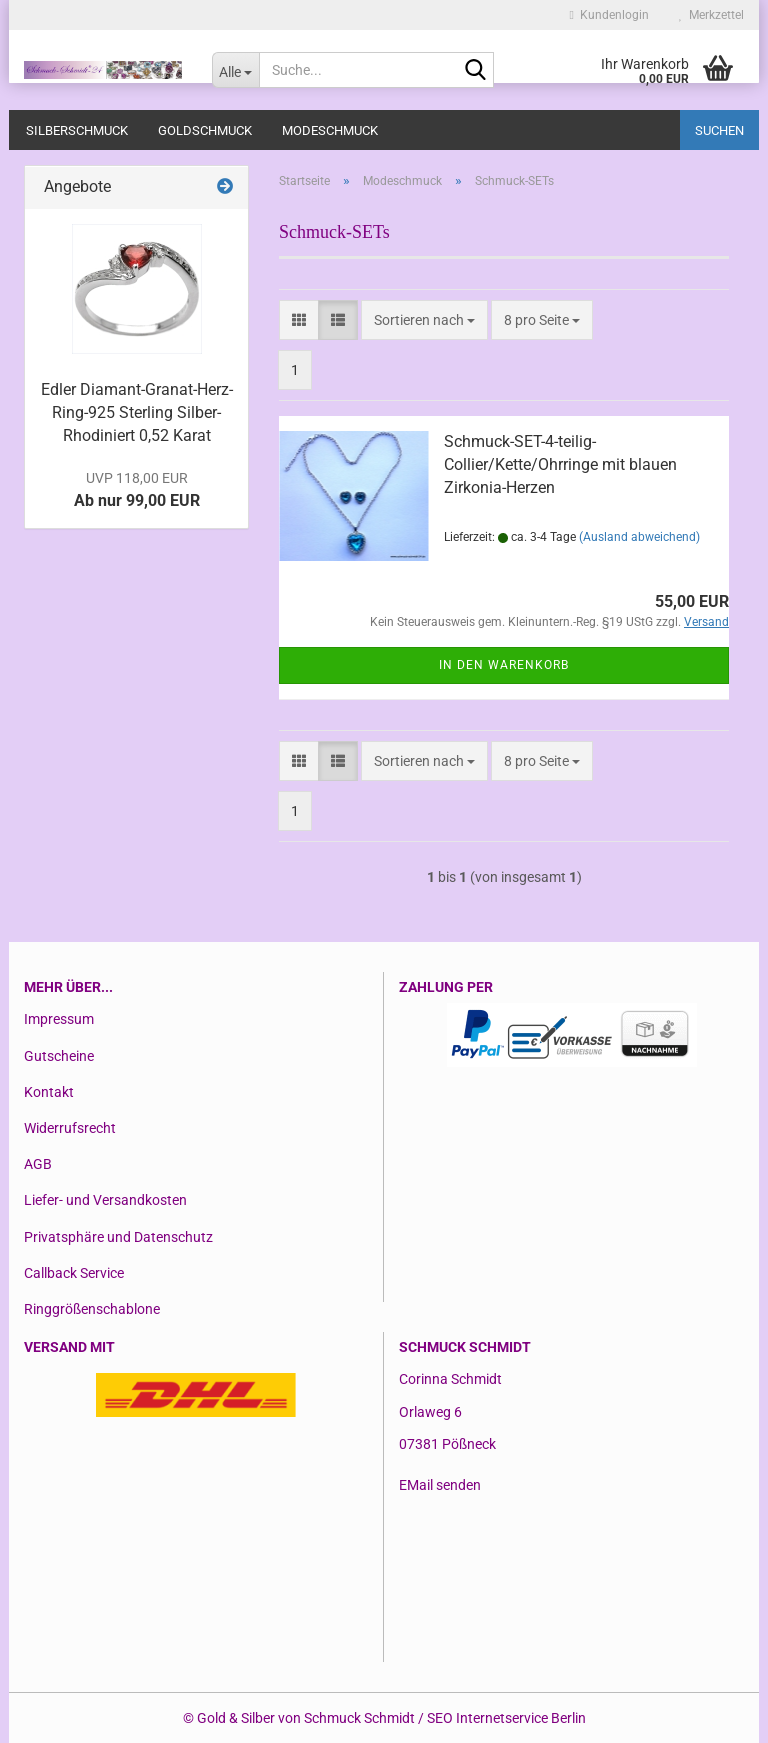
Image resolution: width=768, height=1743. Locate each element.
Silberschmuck (77, 130)
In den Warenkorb (504, 665)
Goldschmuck (205, 130)
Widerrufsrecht (70, 1128)
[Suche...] (236, 70)
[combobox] (424, 320)
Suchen (719, 130)
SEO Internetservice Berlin (506, 1718)
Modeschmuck (330, 130)
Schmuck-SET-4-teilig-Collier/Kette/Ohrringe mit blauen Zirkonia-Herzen (560, 464)
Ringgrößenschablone (92, 1309)
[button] (299, 320)
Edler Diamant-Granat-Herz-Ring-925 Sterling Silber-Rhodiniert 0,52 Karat (137, 412)
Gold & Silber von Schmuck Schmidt (306, 1718)
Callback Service (74, 1273)
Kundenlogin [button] (609, 15)
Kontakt (49, 1092)
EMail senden (440, 1485)
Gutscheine (59, 1056)
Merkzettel (711, 15)
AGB (38, 1164)
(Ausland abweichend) (639, 537)
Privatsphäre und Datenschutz (118, 1237)
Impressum (59, 1019)
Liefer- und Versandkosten (105, 1200)
